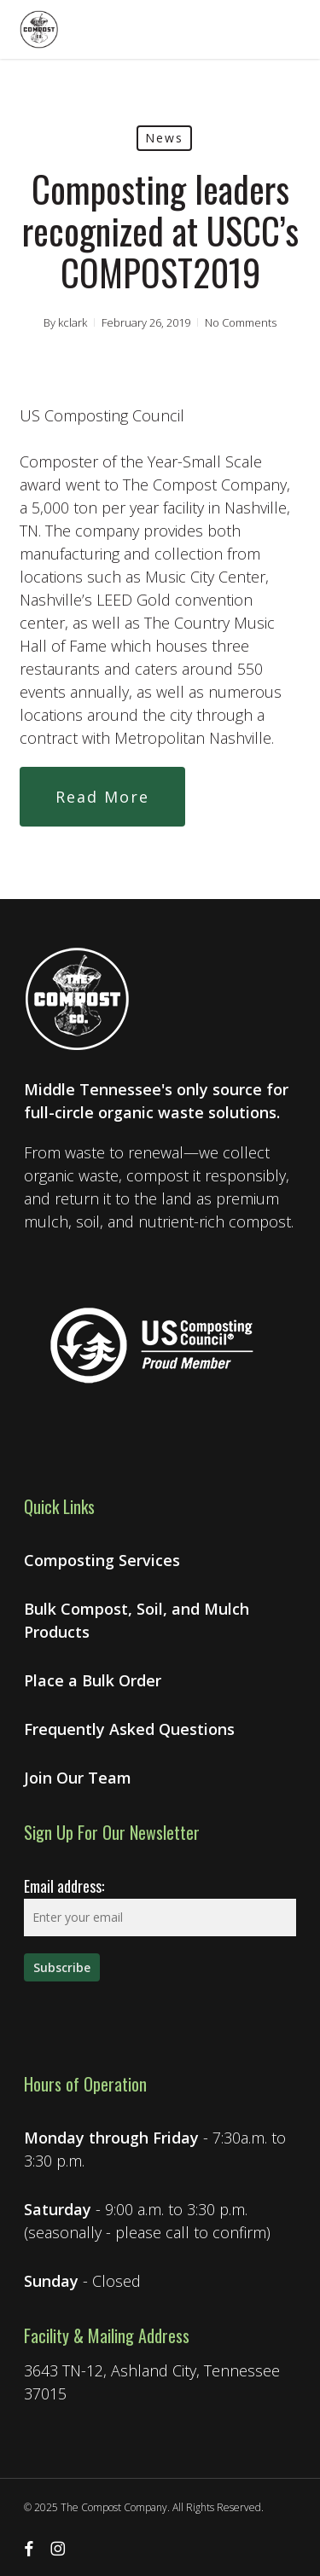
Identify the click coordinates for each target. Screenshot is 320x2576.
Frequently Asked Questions (129, 1729)
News (164, 138)
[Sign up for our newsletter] (62, 1967)
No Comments (240, 322)
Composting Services (102, 1560)
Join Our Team (77, 1777)
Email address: (64, 1886)
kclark (72, 322)
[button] (102, 797)
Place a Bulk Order (92, 1680)
